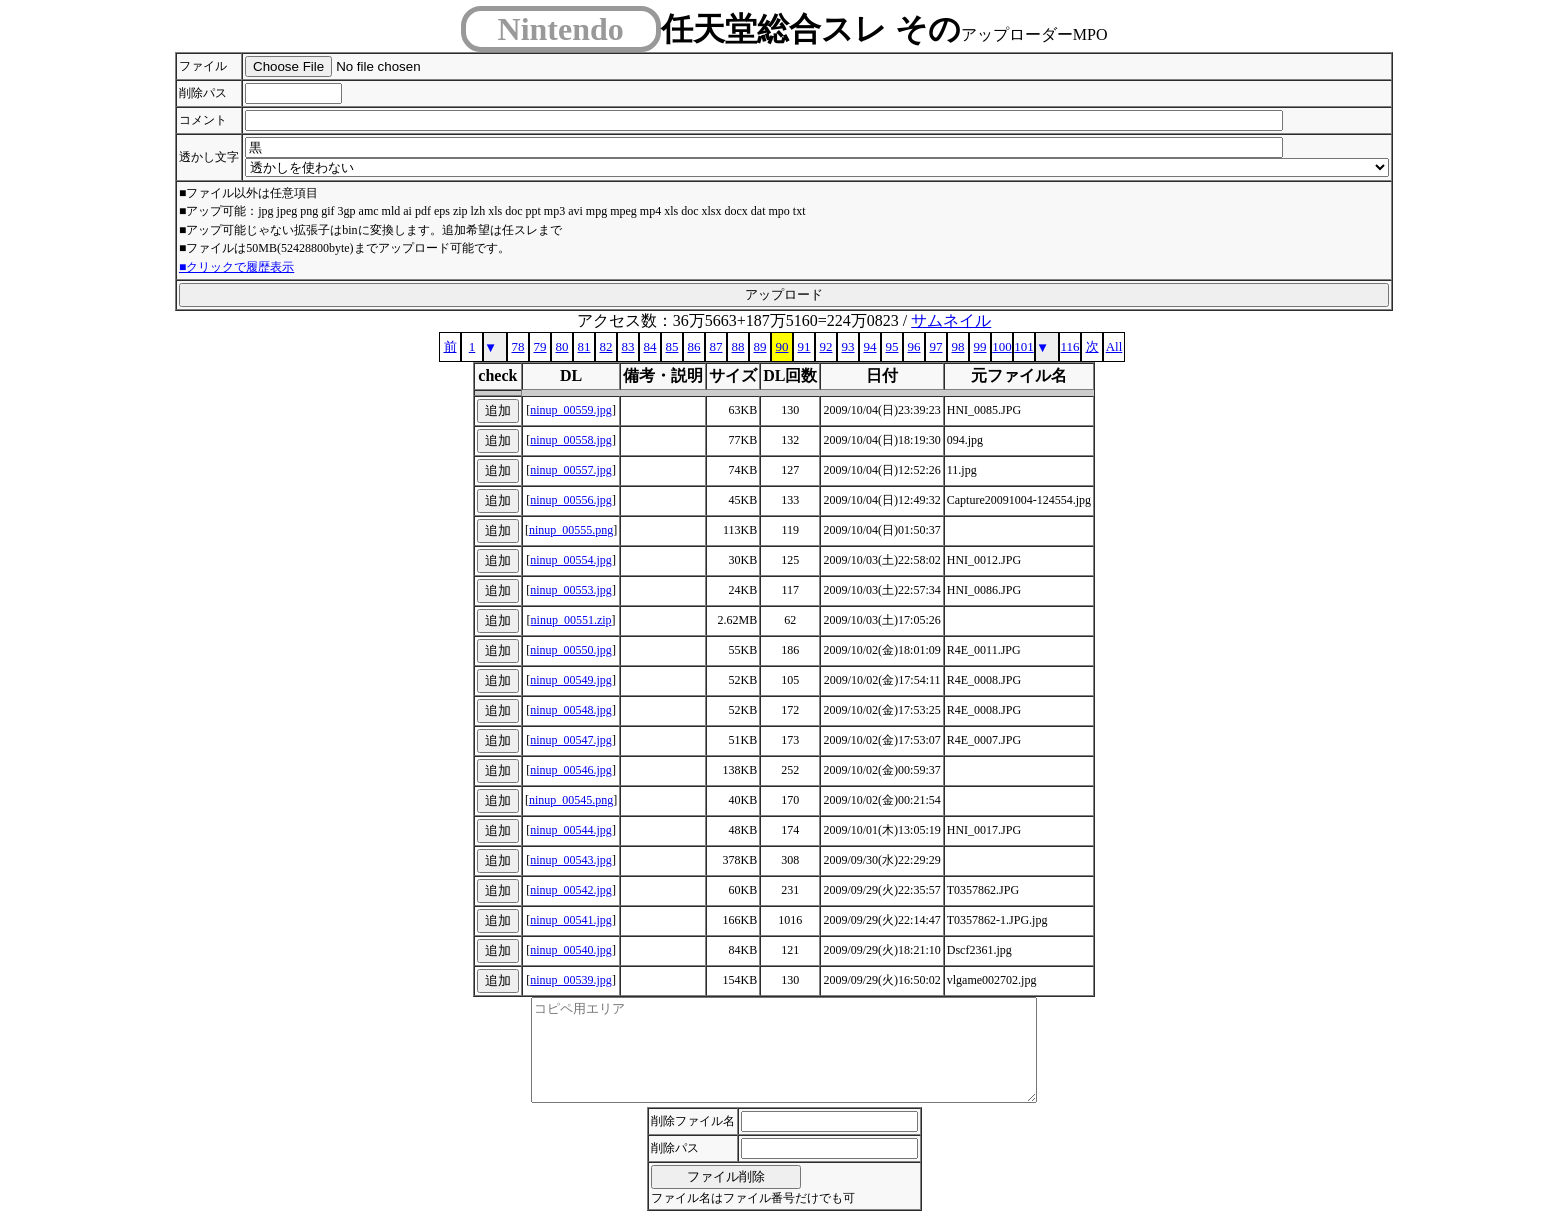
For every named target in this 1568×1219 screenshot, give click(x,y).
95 (892, 346)
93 (848, 346)
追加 (498, 410)
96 (914, 346)
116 (1069, 346)
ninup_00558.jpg (571, 440)
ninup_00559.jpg (571, 410)
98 (958, 346)
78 (518, 346)
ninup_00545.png (571, 800)
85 (672, 346)
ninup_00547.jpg (571, 740)
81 (584, 346)
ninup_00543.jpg (571, 860)
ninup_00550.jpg (571, 650)
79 (540, 346)
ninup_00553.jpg (571, 590)
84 (650, 346)
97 (936, 346)
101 (1024, 346)
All (1114, 346)
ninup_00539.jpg (571, 980)
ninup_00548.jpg (571, 710)
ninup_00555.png (571, 530)
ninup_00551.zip (571, 620)
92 (826, 346)
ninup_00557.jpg (571, 470)
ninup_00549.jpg (571, 680)
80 (562, 346)
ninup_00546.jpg (571, 770)
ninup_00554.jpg (571, 560)
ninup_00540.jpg (571, 950)
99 (980, 346)
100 (1002, 346)
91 (804, 346)
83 (628, 346)
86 (694, 346)
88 (738, 346)
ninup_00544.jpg (571, 830)
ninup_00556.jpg (571, 500)
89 (760, 346)
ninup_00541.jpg (571, 920)
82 (606, 346)
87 (716, 346)
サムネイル (951, 320)
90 (782, 346)
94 (870, 346)
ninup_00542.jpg (571, 890)
